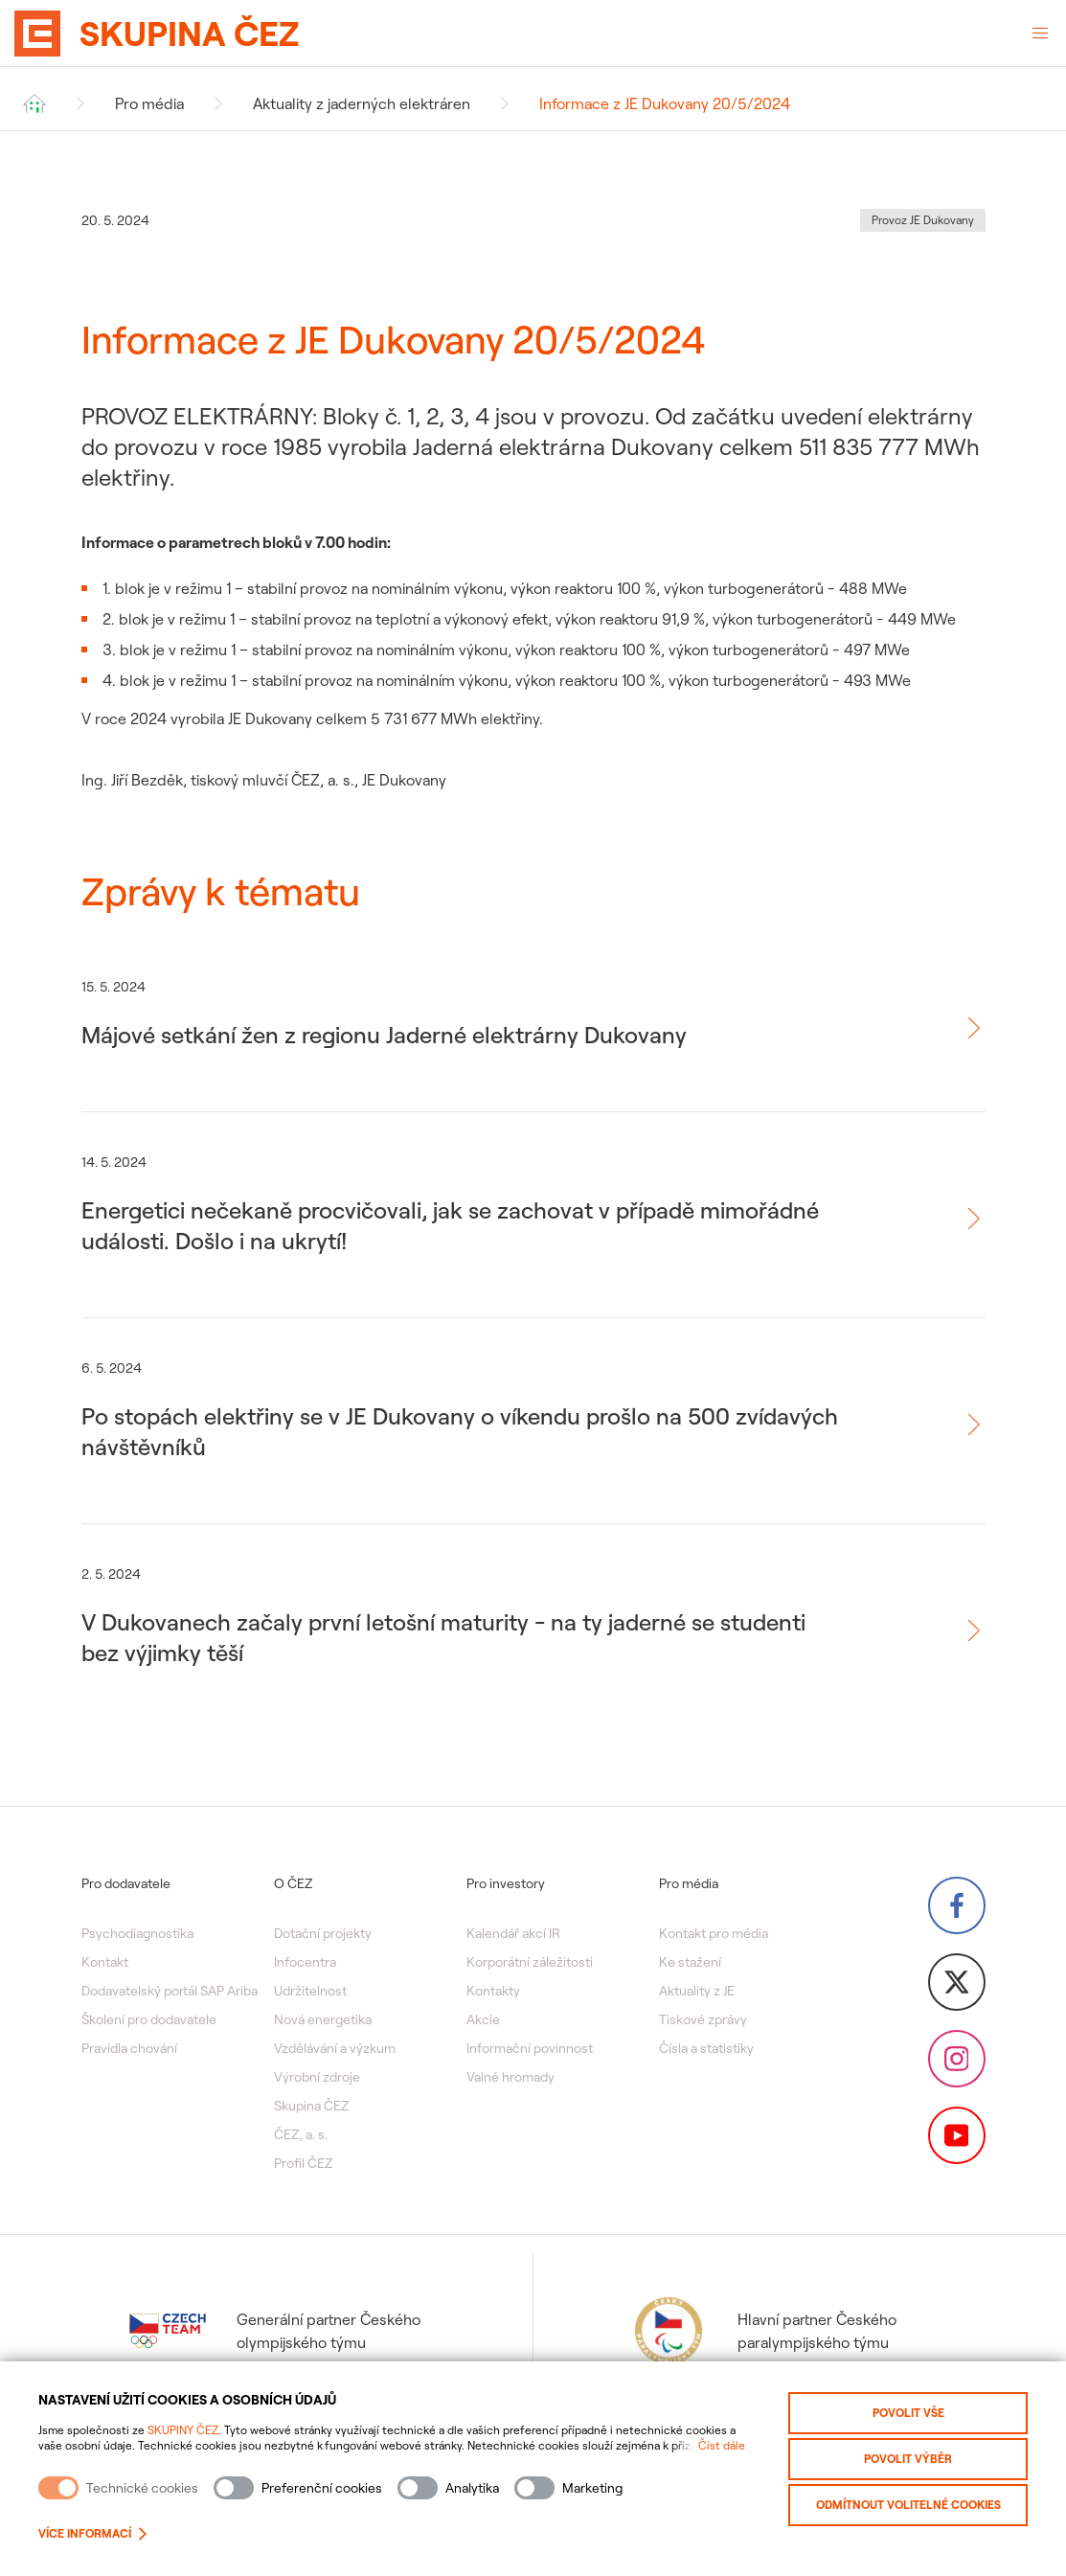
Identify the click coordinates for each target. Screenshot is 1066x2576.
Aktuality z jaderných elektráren (361, 103)
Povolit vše (908, 2412)
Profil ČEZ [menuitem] (303, 2163)
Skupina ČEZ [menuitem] (311, 2105)
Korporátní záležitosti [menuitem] (529, 1962)
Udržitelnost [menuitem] (310, 1990)
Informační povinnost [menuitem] (529, 2048)
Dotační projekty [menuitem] (323, 1933)
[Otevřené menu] (1040, 33)
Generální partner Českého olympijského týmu (274, 2331)
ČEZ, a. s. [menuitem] (301, 2134)
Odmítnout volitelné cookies (908, 2504)
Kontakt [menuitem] (104, 1962)
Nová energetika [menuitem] (323, 2019)
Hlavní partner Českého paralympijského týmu (763, 2330)
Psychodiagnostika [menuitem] (137, 1933)
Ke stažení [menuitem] (690, 1962)
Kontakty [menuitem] (493, 1990)
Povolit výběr (908, 2458)
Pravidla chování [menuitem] (129, 2048)
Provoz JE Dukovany (923, 220)
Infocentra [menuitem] (305, 1962)
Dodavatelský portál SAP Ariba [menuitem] (169, 1990)
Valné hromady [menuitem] (510, 2077)
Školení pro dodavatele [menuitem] (148, 2019)
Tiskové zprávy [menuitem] (703, 2019)
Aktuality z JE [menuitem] (697, 1990)
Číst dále (721, 2445)
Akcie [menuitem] (483, 2019)
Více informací (92, 2533)
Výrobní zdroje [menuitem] (317, 2077)
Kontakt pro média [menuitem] (713, 1933)
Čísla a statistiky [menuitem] (706, 2048)
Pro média (149, 103)
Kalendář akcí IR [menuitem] (513, 1933)
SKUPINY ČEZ (182, 2430)
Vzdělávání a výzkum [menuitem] (335, 2048)
